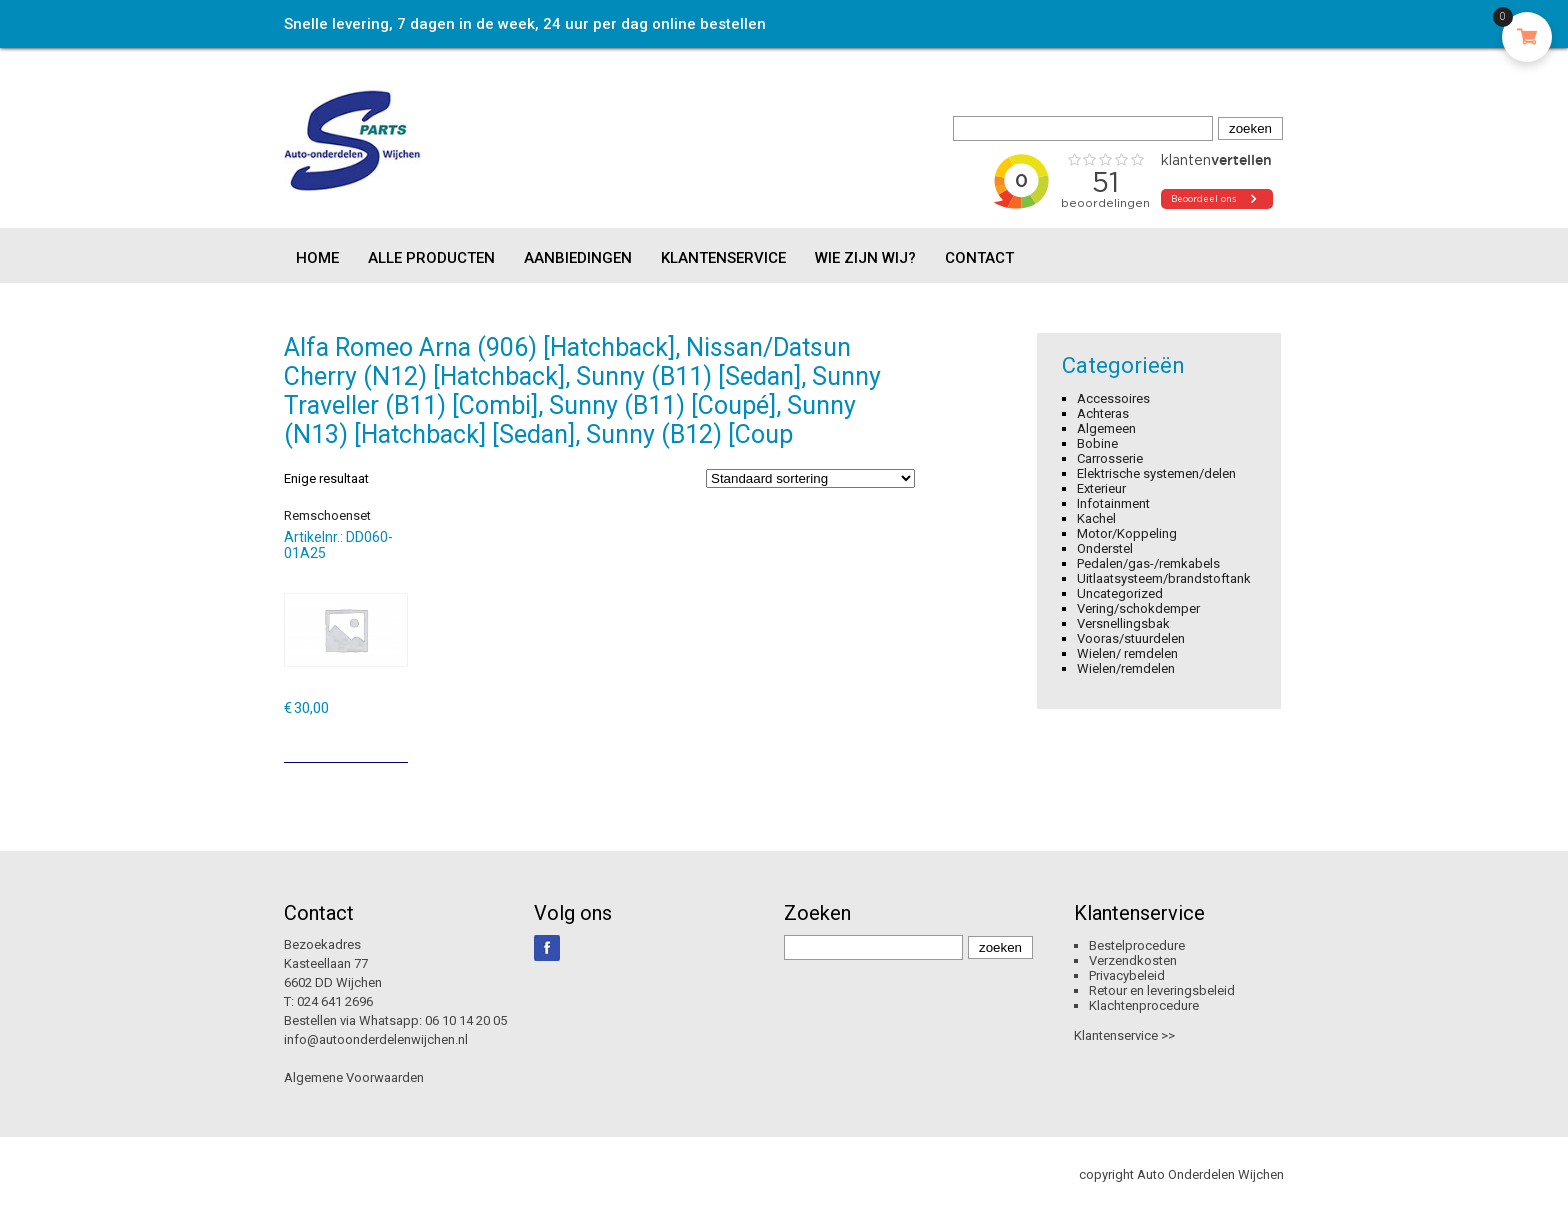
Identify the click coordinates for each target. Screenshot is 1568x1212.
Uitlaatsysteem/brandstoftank (1164, 578)
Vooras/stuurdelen (1131, 638)
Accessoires (1113, 398)
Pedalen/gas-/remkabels (1148, 563)
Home (317, 258)
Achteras (1103, 413)
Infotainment (1113, 503)
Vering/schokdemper (1138, 608)
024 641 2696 (335, 1001)
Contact (979, 258)
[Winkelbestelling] (810, 478)
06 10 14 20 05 (466, 1020)
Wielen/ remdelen (1127, 653)
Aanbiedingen (578, 258)
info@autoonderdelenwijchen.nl (376, 1039)
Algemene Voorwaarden (354, 1077)
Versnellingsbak (1123, 623)
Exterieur (1101, 488)
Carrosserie (1110, 458)
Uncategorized (1120, 593)
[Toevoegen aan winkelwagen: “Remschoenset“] (395, 740)
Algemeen (1106, 428)
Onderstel (1105, 548)
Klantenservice (723, 258)
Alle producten (431, 258)
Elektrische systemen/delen (1156, 473)
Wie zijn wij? (865, 258)
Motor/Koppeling (1127, 533)
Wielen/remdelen (1126, 668)
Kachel (1096, 518)
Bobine (1097, 443)
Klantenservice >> (1124, 1035)
